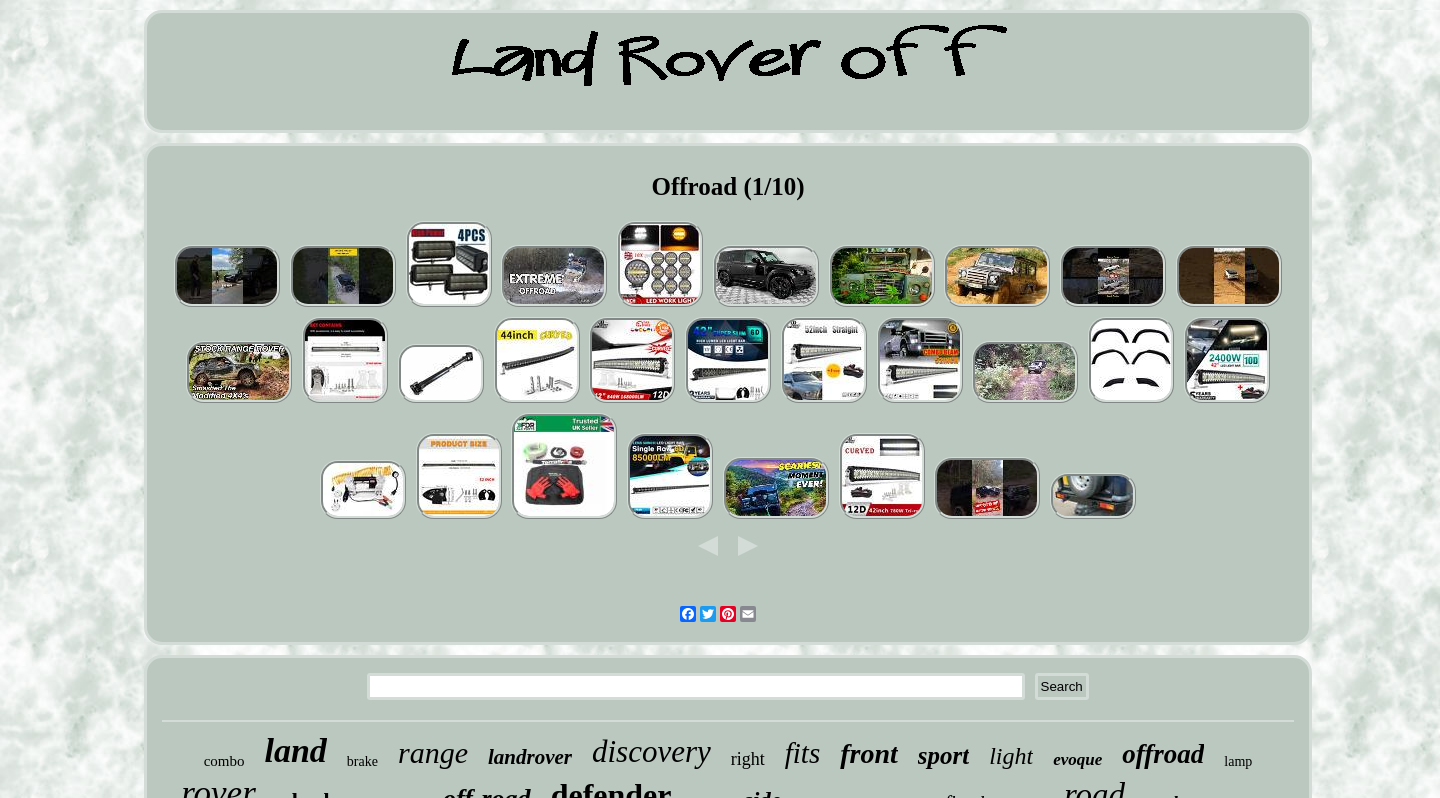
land (296, 750)
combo (224, 761)
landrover (530, 757)
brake (362, 761)
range (433, 752)
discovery (651, 751)
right (748, 759)
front (869, 753)
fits (802, 753)
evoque (1077, 759)
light (1011, 756)
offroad (1163, 754)
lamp (1238, 761)
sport (943, 755)
